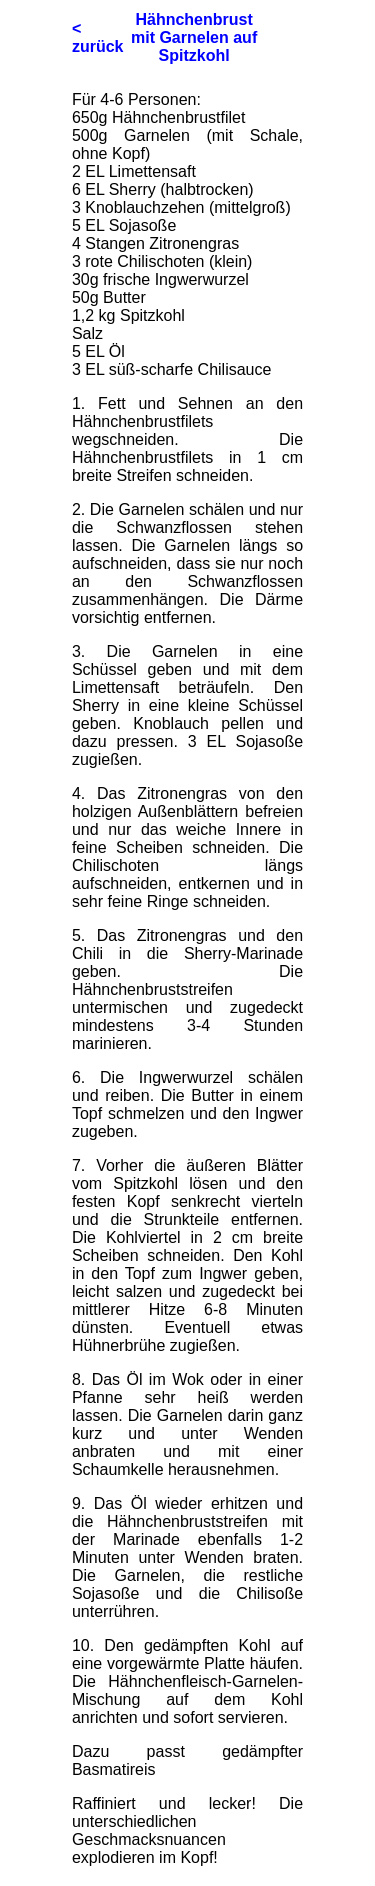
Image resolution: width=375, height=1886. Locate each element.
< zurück (98, 37)
